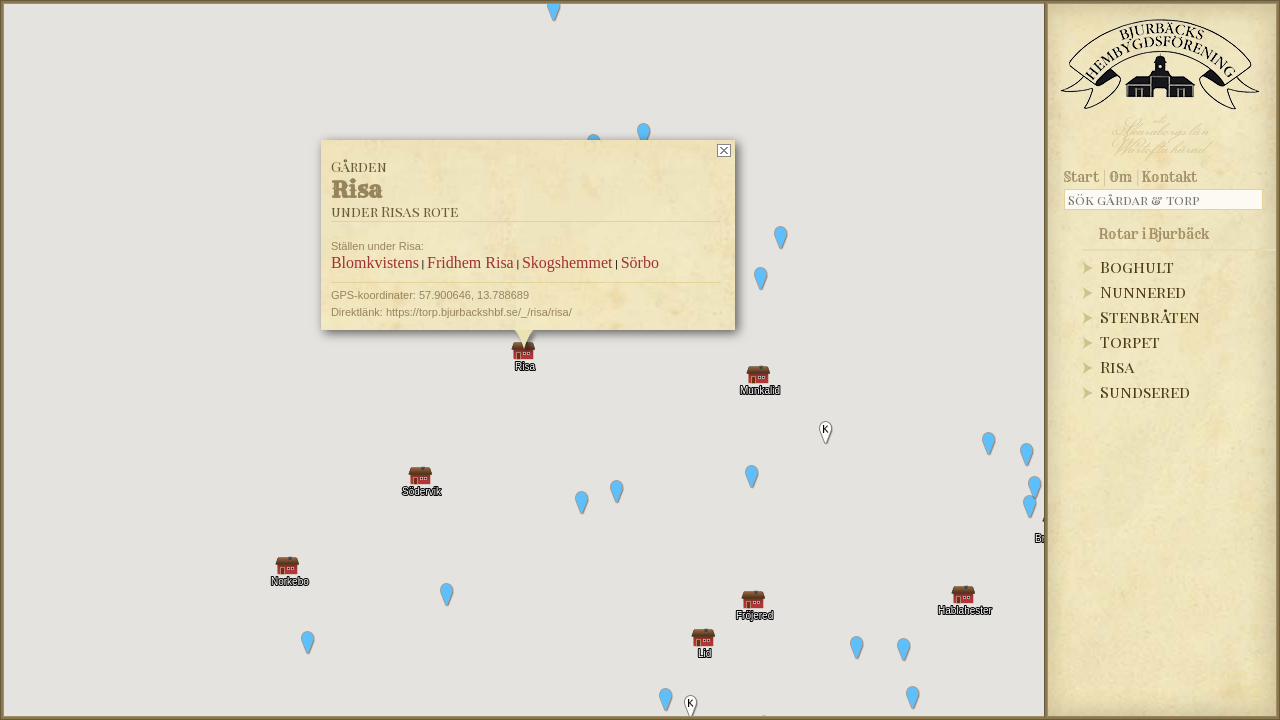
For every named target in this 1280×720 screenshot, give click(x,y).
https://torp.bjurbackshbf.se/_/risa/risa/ (479, 312)
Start (1081, 177)
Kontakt (1169, 177)
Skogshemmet (567, 262)
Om (1120, 177)
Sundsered (1145, 391)
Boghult (1137, 266)
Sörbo (640, 262)
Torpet (1130, 341)
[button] (1027, 455)
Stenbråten (1150, 316)
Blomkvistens (375, 262)
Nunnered (1143, 291)
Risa (1117, 366)
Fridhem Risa (470, 262)
